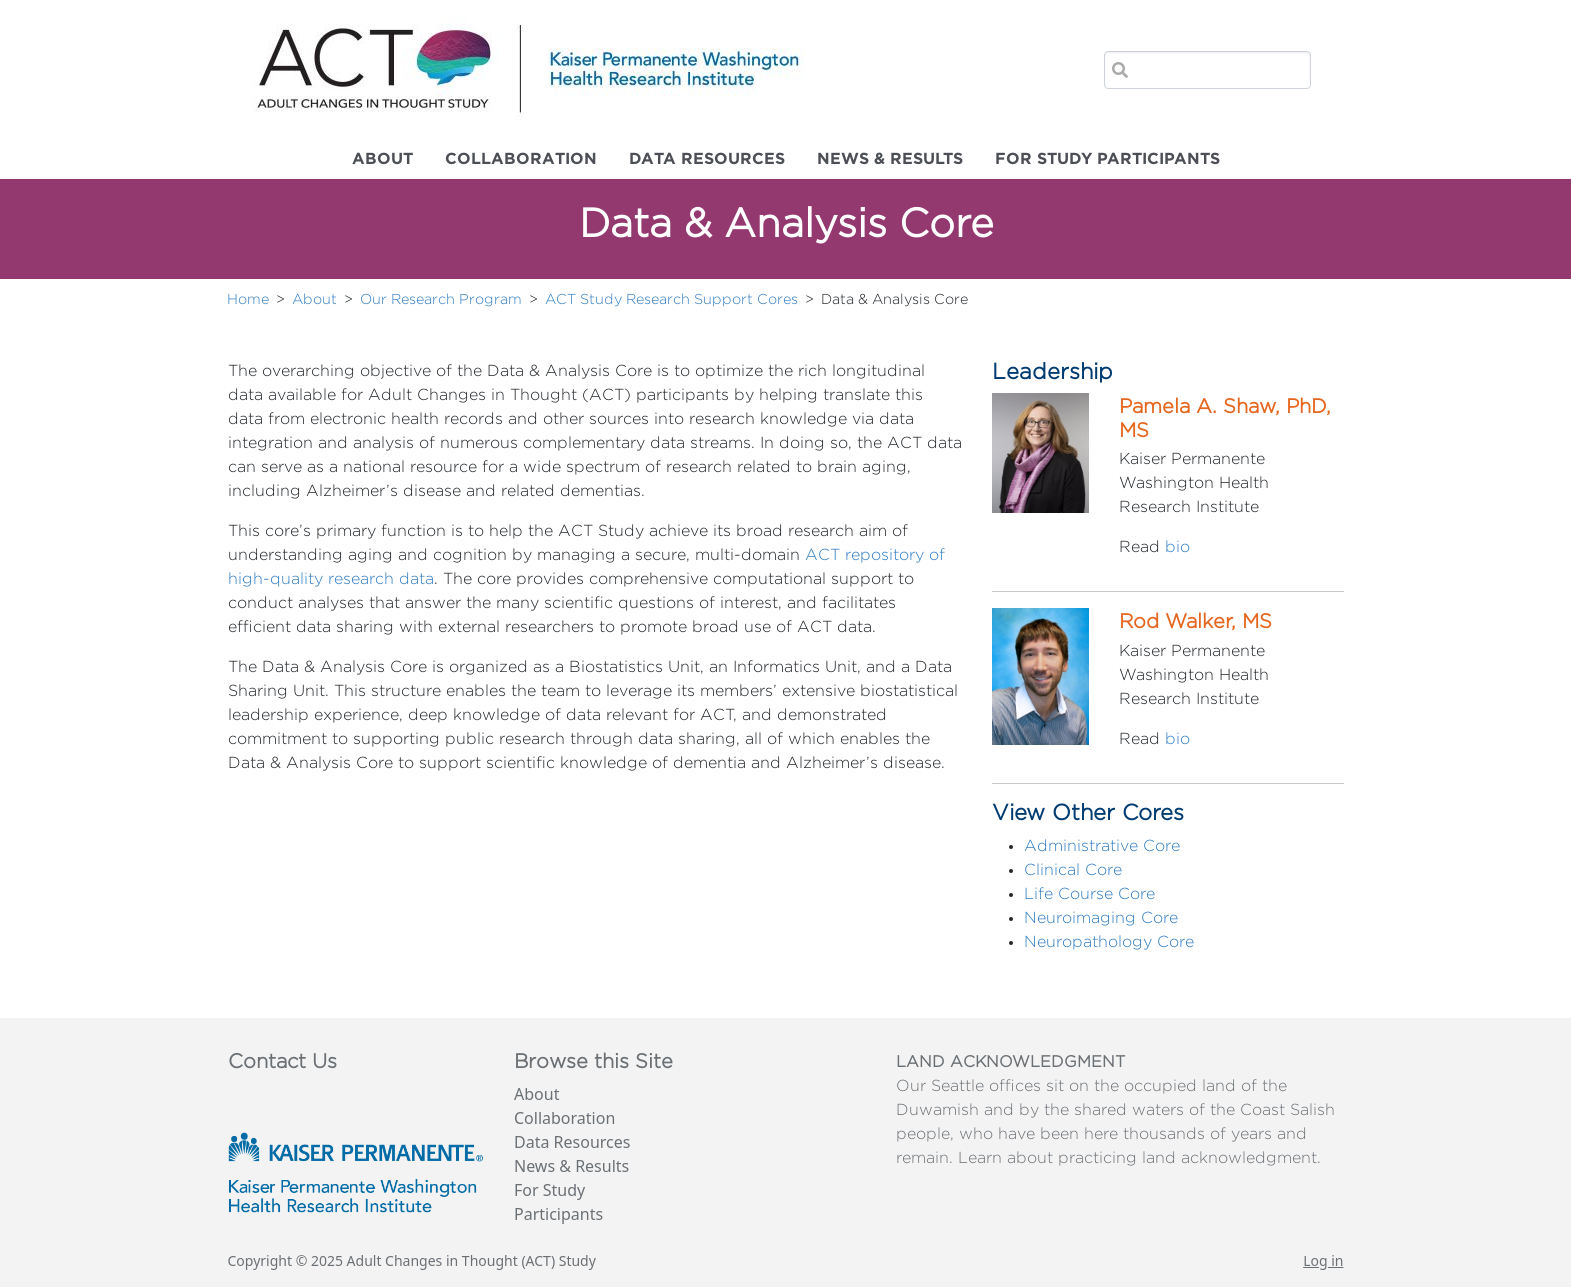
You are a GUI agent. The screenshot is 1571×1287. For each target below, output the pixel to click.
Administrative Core (1102, 846)
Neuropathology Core (1109, 942)
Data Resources (707, 159)
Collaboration (521, 159)
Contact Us (282, 1062)
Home (248, 299)
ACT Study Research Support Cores (671, 299)
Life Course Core (1089, 894)
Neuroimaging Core (1101, 918)
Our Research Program (441, 299)
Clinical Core (1073, 870)
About (382, 159)
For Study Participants (1107, 159)
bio (1177, 547)
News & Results (890, 159)
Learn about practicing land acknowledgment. (1139, 1158)
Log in (1323, 1260)
